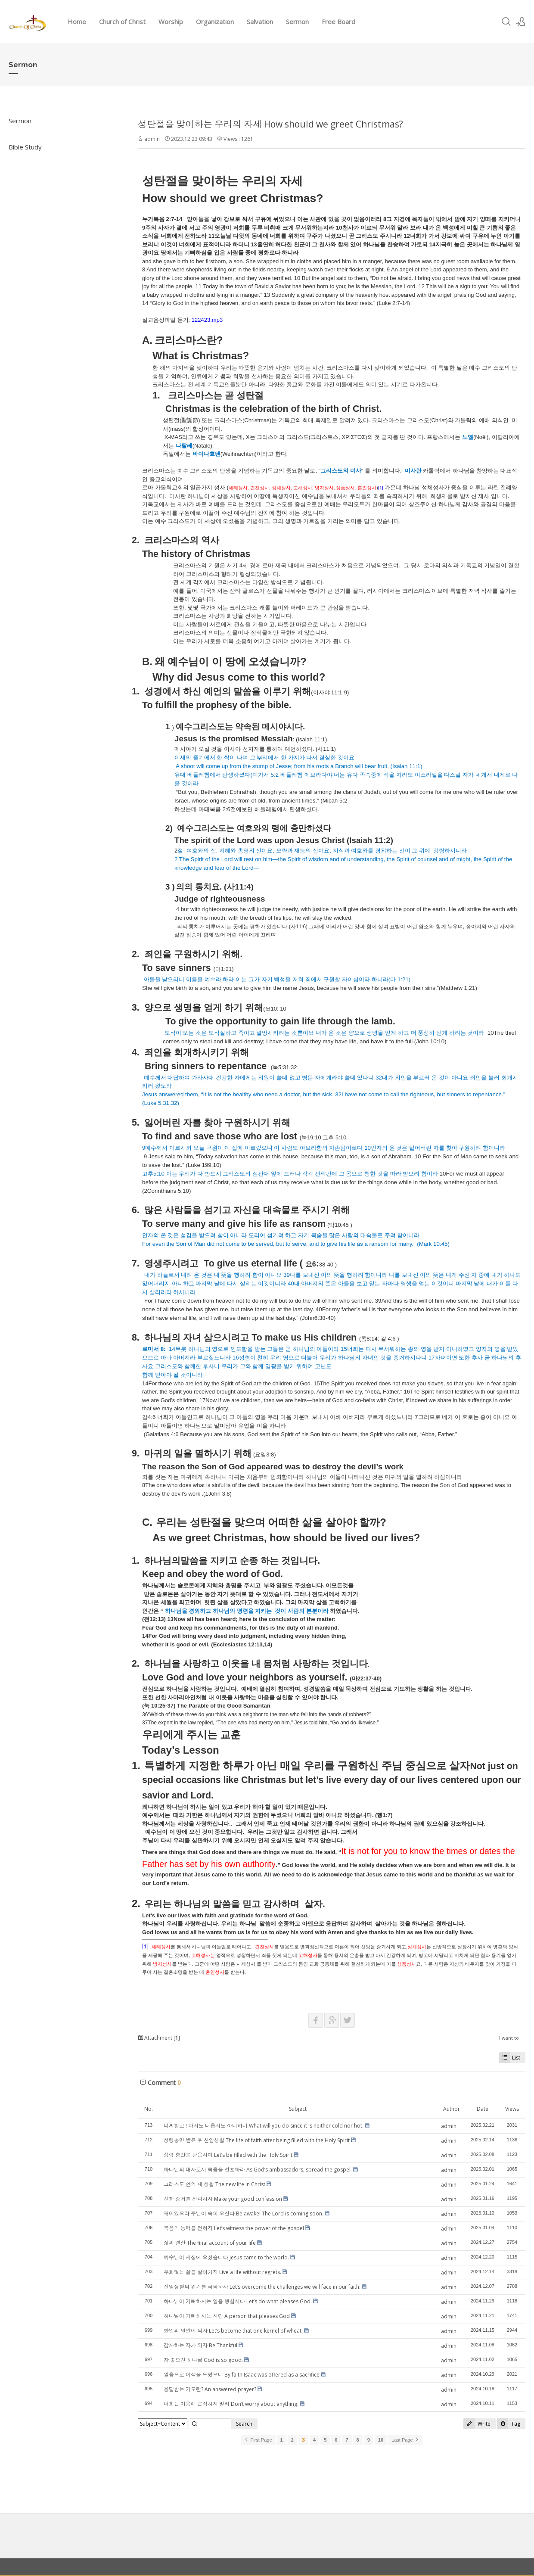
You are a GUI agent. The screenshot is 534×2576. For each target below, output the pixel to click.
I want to (509, 2038)
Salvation (260, 21)
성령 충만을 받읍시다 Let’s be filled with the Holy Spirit (228, 2155)
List (509, 2057)
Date (482, 2108)
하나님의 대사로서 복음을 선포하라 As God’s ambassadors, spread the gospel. (258, 2169)
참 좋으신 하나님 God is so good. (203, 2360)
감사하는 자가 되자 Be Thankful (200, 2345)
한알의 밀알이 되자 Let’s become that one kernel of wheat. (233, 2330)
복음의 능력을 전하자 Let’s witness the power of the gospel (234, 2228)
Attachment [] (159, 2037)
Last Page (405, 2439)
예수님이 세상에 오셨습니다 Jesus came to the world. (226, 2257)
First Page (258, 2439)
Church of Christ (122, 21)
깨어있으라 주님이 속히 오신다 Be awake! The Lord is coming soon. (243, 2213)
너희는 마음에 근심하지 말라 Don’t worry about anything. (231, 2404)
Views (512, 2108)
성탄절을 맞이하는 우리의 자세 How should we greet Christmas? (270, 124)
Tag (508, 2423)
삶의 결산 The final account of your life (210, 2242)
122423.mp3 (207, 320)
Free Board (338, 21)
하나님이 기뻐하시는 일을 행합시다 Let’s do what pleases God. (238, 2301)
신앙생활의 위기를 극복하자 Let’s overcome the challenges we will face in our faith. (262, 2286)
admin (152, 139)
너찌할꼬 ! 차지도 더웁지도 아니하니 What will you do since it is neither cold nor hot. (263, 2125)
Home (77, 21)
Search (244, 2423)
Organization (215, 21)
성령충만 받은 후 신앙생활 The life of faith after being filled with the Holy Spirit (257, 2140)
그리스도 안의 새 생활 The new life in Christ (214, 2184)
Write (477, 2423)
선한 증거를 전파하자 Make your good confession (223, 2199)
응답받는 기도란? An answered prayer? (210, 2389)
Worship (170, 21)
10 (380, 2439)
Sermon (297, 21)
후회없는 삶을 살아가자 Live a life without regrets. (222, 2272)
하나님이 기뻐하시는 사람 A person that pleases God (227, 2316)
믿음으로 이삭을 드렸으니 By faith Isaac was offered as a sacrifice (242, 2374)
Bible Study (25, 147)
